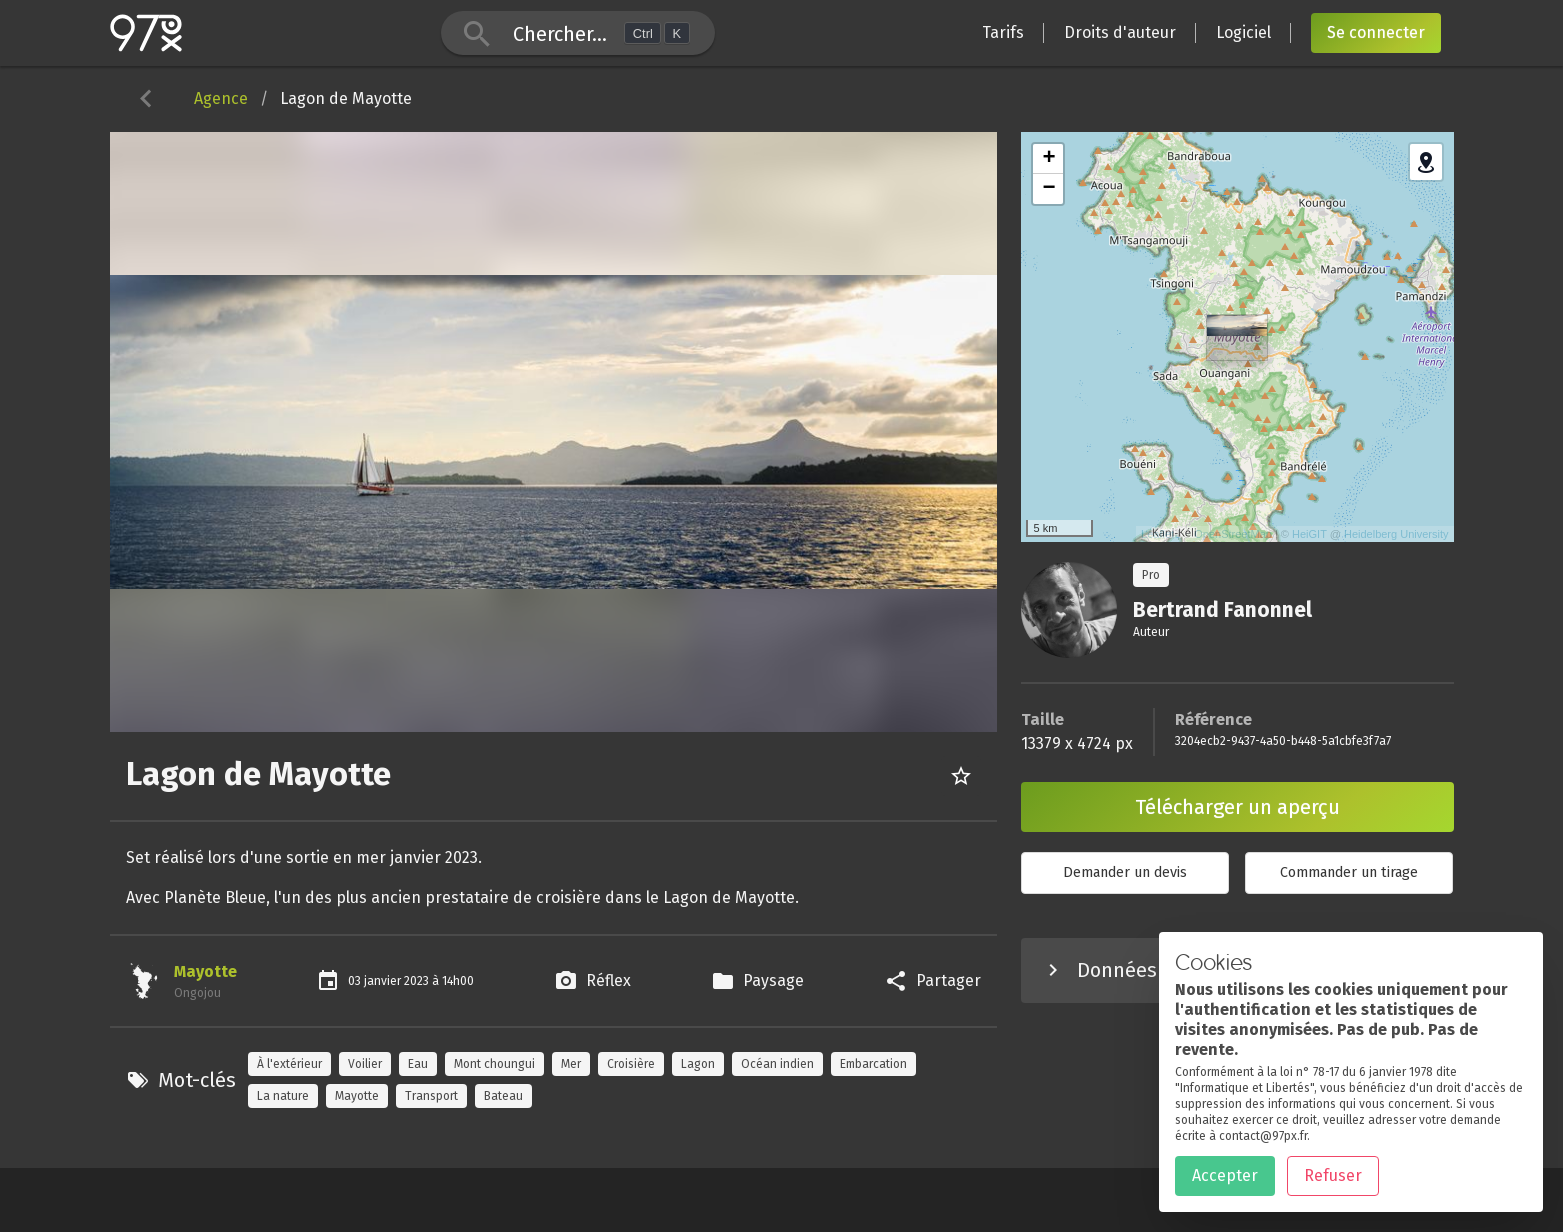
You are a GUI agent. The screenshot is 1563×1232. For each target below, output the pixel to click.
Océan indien (777, 1064)
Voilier (365, 1064)
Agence (221, 98)
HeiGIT (1309, 534)
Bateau (503, 1096)
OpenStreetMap (1233, 534)
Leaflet (1157, 534)
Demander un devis (1125, 872)
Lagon (698, 1064)
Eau (418, 1064)
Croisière (631, 1064)
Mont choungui (494, 1064)
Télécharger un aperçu (1237, 807)
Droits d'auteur (1120, 32)
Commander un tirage (1349, 872)
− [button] (1048, 189)
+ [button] (1048, 159)
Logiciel (1243, 32)
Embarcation (873, 1064)
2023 (418, 981)
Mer (571, 1064)
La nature (283, 1096)
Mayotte (205, 971)
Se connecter (1376, 32)
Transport (431, 1096)
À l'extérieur (289, 1064)
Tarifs (1003, 32)
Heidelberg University (1396, 534)
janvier (384, 981)
